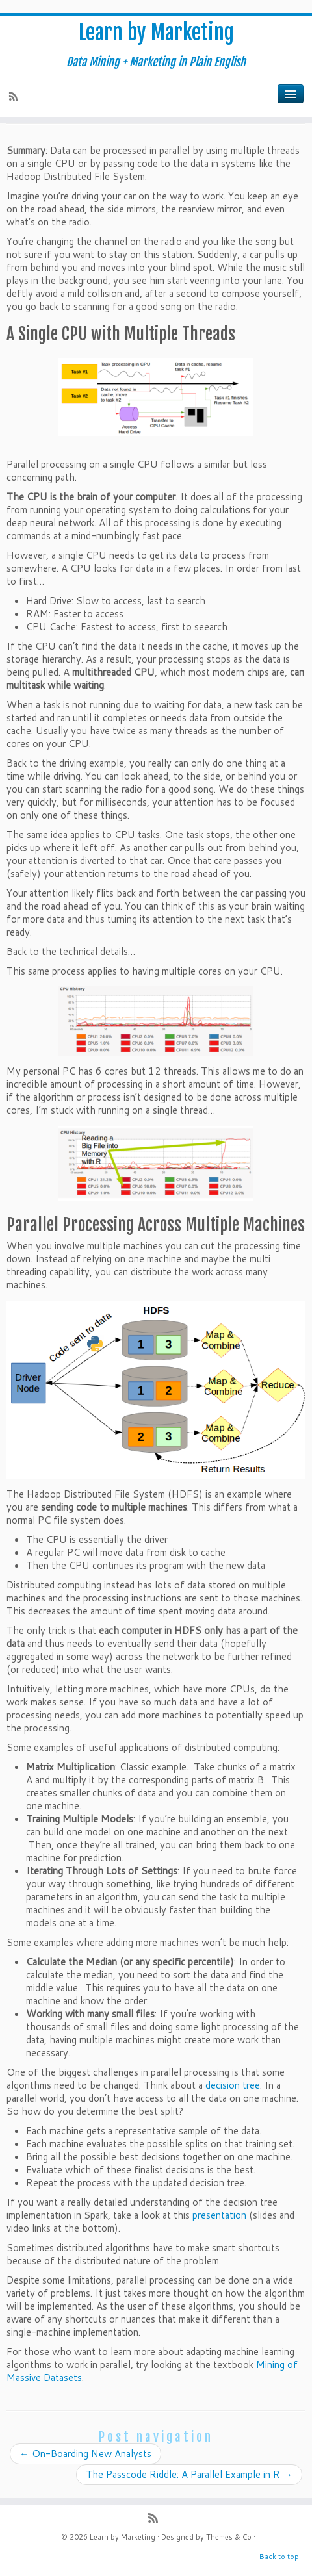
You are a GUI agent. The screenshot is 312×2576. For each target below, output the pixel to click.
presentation (219, 2215)
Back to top (279, 2556)
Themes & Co (229, 2537)
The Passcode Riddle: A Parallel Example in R (189, 2474)
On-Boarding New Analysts (85, 2453)
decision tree (232, 2085)
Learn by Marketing (156, 32)
